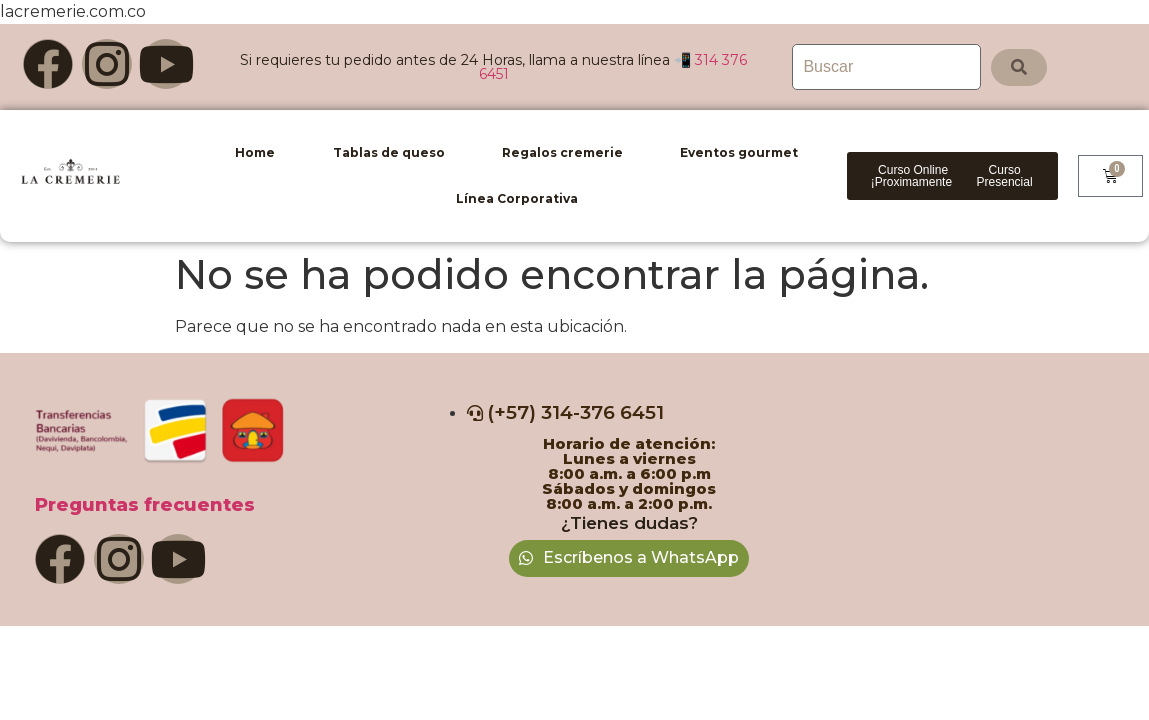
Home (255, 152)
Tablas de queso (389, 152)
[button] (913, 176)
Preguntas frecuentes (145, 505)
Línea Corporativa (517, 198)
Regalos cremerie (562, 152)
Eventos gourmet (739, 152)
